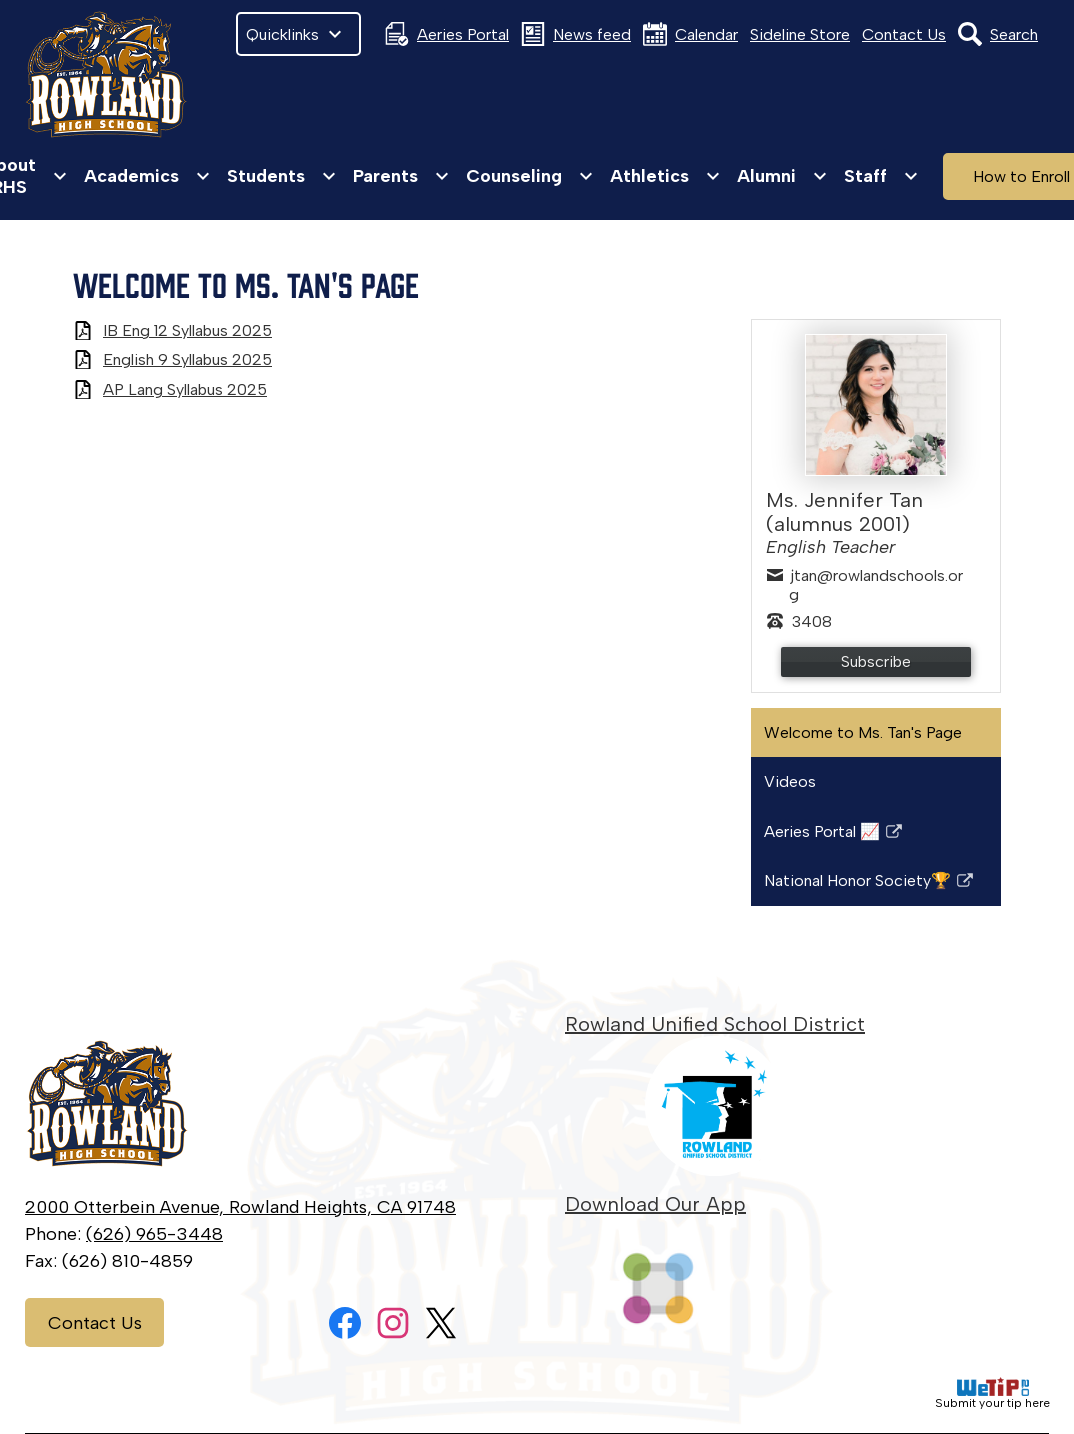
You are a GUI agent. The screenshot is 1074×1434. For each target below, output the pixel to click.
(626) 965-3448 (154, 1234)
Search (998, 34)
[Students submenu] (282, 176)
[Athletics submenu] (665, 176)
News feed (576, 34)
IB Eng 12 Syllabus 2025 (187, 330)
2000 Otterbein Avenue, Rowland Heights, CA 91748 (240, 1207)
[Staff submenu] (881, 176)
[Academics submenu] (147, 176)
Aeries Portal (447, 34)
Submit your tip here (992, 1393)
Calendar (690, 34)
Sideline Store (800, 34)
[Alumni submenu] (782, 176)
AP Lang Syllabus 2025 (185, 389)
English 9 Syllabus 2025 (187, 359)
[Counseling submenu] (530, 176)
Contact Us (904, 34)
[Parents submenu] (401, 176)
